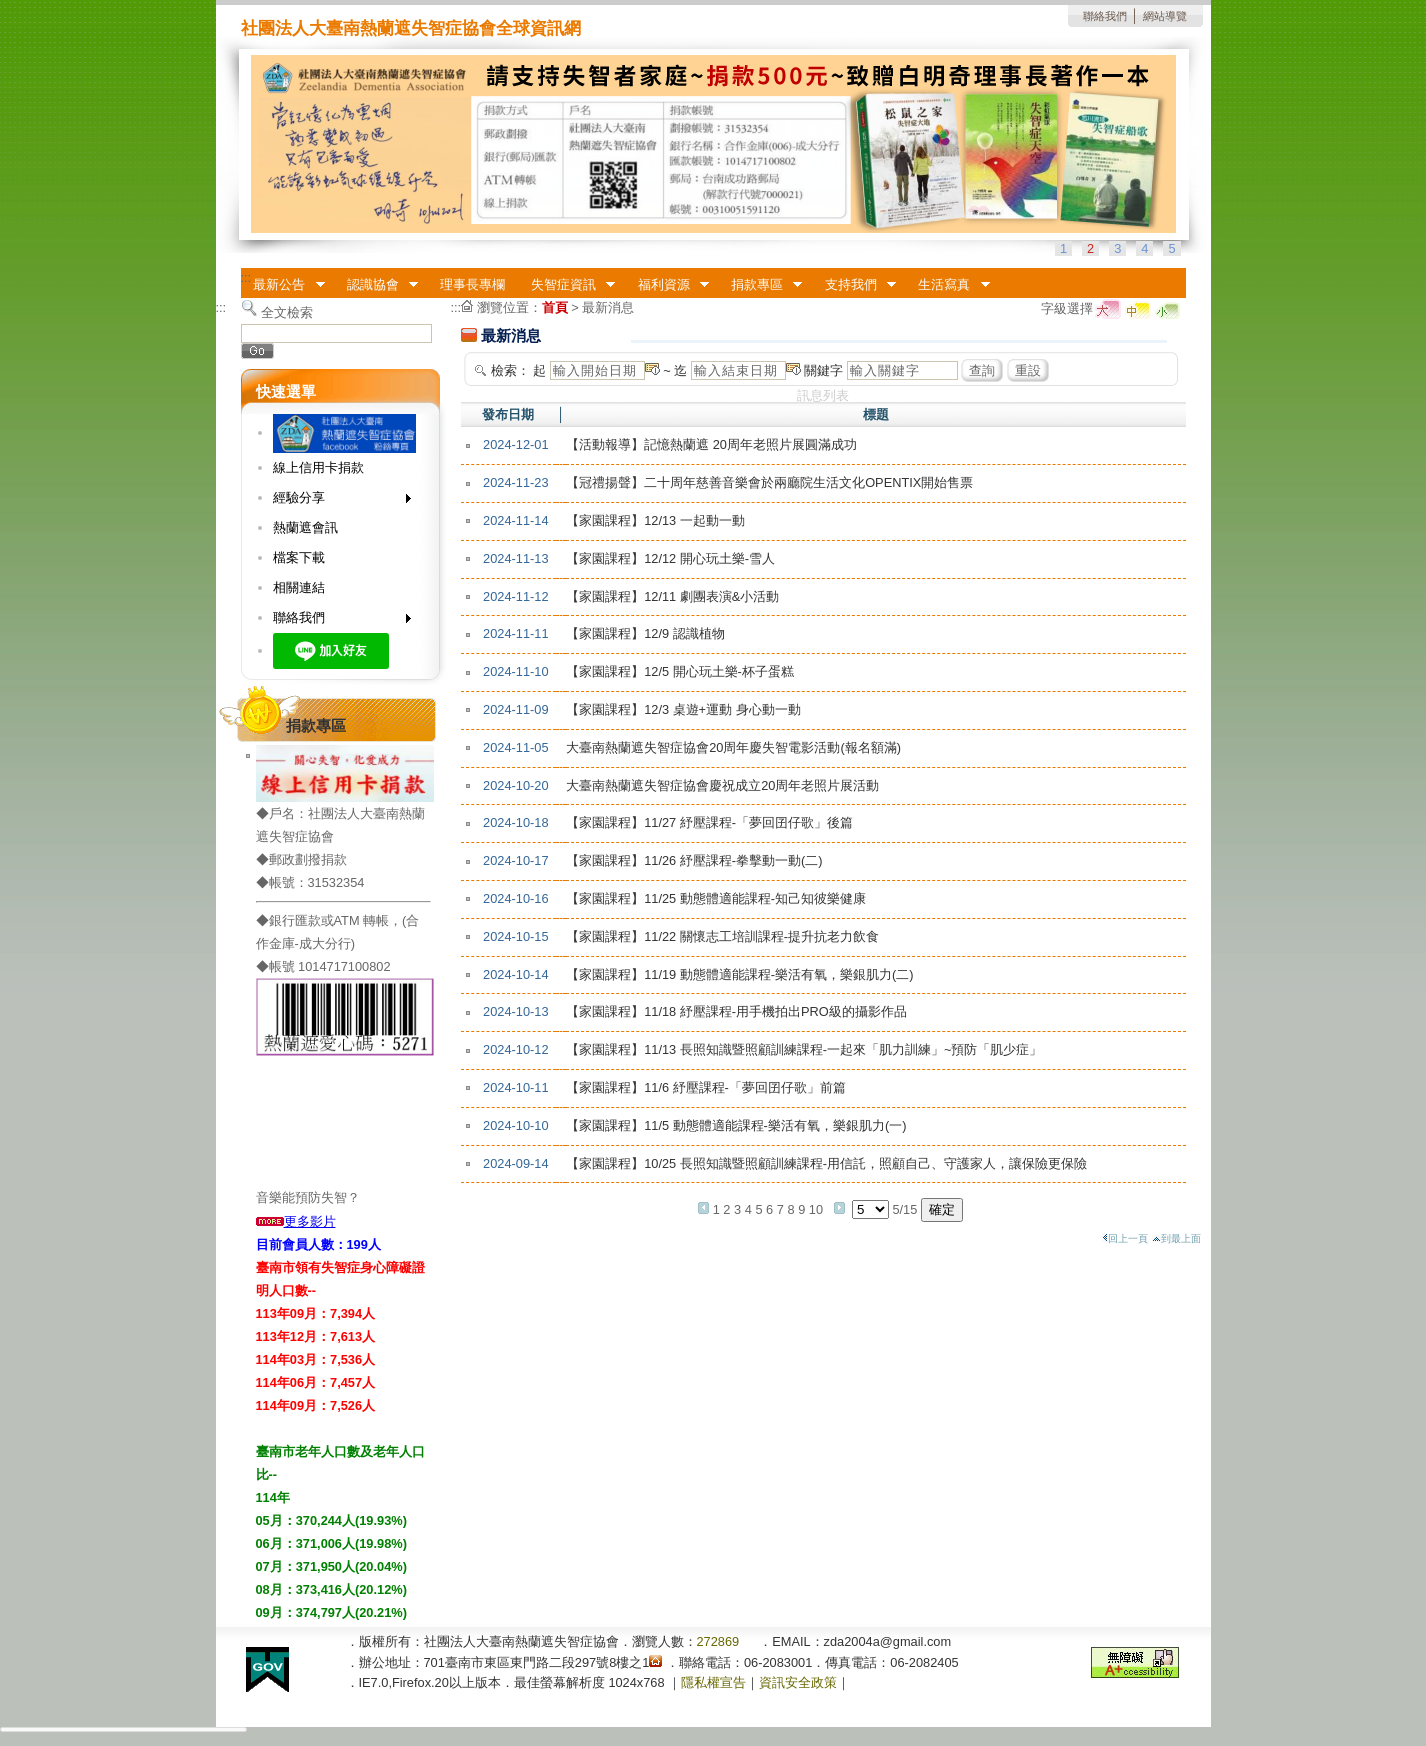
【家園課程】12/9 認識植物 (645, 633)
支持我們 (854, 285)
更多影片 (296, 1221)
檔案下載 (299, 557)
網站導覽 (1165, 16)
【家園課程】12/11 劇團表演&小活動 (672, 596)
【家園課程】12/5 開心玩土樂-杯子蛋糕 (680, 671)
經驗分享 (335, 501)
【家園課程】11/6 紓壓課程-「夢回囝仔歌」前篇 (706, 1087)
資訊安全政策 (798, 1682)
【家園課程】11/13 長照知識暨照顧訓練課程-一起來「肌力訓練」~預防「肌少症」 (804, 1049)
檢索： (510, 370)
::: (246, 277)
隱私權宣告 (713, 1682)
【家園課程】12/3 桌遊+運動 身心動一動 (683, 709)
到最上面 (1176, 1238)
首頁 (555, 307)
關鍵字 (823, 370)
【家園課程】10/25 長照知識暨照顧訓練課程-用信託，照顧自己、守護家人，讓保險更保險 (826, 1163)
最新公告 (283, 285)
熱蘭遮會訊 (305, 527)
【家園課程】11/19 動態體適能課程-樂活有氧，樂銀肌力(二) (739, 974)
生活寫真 (948, 285)
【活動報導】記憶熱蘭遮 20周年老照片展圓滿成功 (711, 444)
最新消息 (608, 307)
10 (816, 1209)
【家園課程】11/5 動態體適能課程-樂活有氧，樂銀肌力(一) (736, 1125)
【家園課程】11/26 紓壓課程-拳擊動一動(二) (694, 860)
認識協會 (376, 285)
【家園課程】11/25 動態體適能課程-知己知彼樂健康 (716, 898)
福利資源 (667, 285)
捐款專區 (760, 285)
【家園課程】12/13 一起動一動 (655, 520)
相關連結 (299, 587)
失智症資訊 (566, 285)
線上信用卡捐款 (318, 467)
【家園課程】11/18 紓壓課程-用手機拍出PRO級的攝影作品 (736, 1011)
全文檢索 (287, 312)
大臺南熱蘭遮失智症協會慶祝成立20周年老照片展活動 (722, 785)
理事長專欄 (472, 284)
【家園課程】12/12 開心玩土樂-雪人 (670, 558)
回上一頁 (1125, 1238)
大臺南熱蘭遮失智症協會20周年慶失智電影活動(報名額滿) (733, 747)
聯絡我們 (1105, 16)
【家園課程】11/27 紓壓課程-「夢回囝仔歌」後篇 (709, 822)
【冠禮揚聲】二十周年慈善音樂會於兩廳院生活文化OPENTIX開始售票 (769, 482)
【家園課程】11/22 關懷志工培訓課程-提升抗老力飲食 (722, 936)
